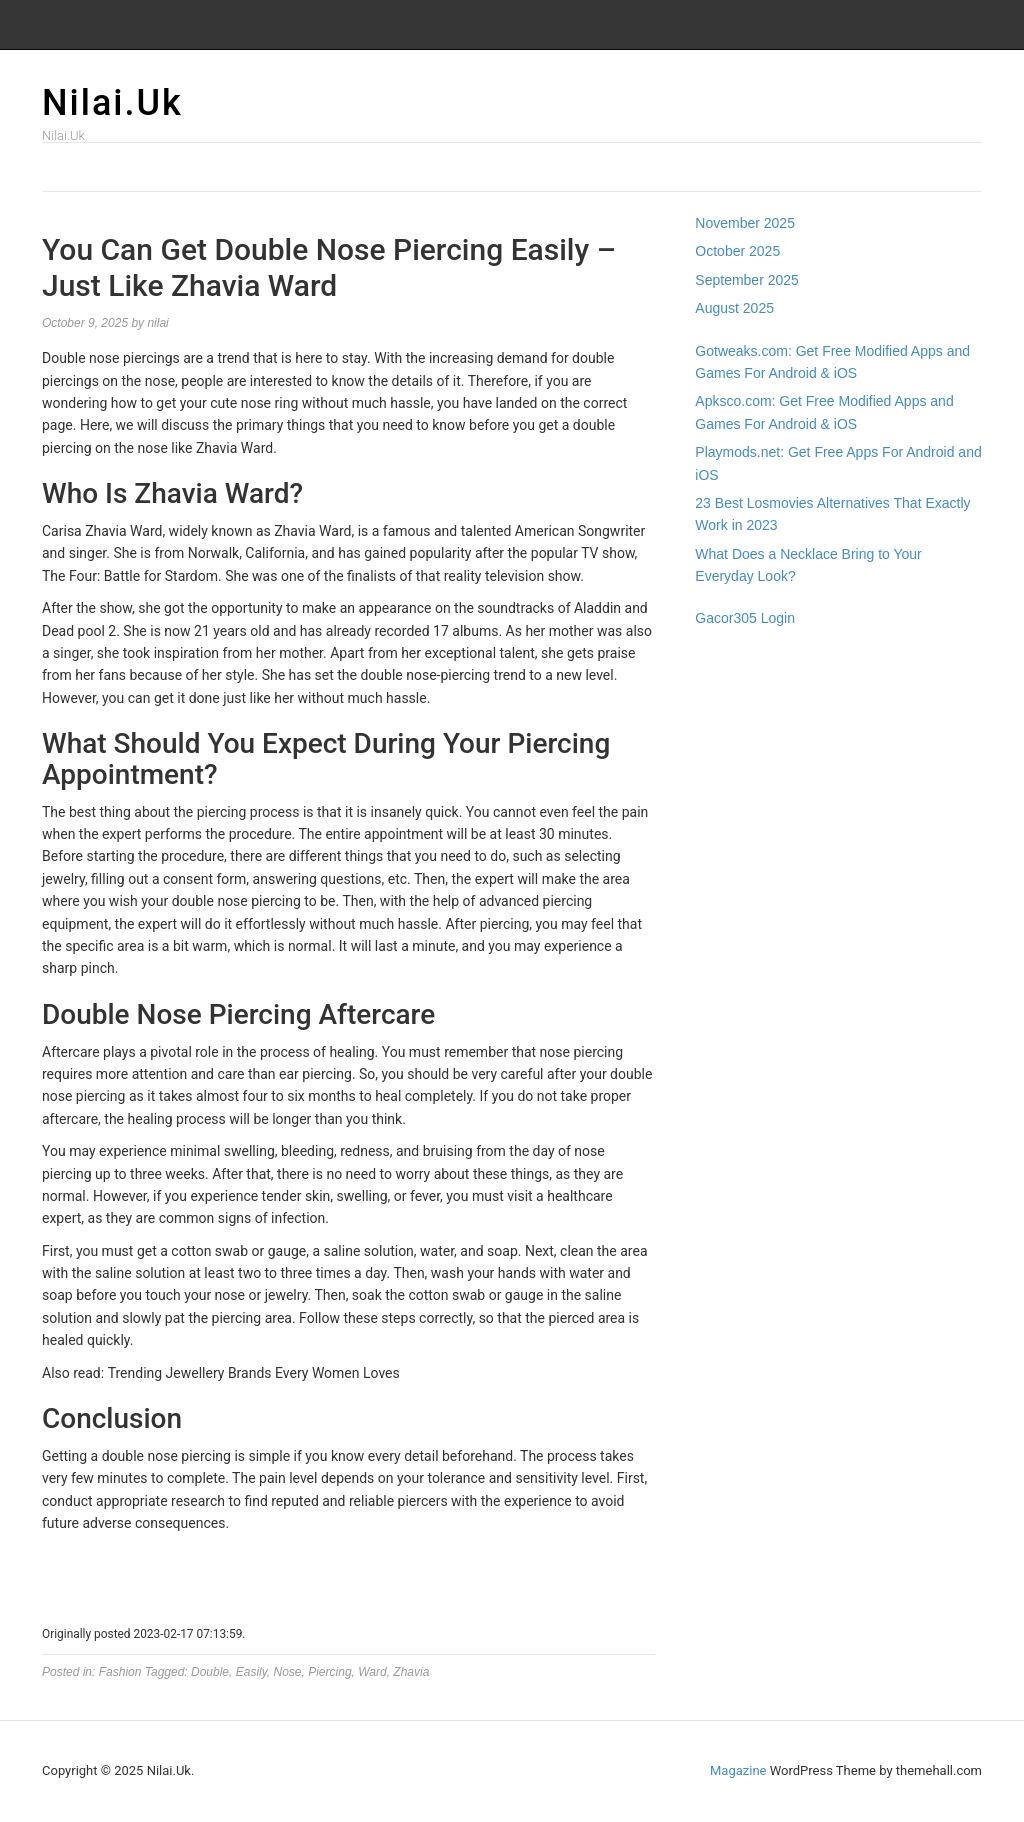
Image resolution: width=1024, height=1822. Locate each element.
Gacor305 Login (745, 618)
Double (210, 1672)
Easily (251, 1672)
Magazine (738, 1770)
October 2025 (737, 251)
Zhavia (411, 1672)
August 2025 (734, 308)
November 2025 (745, 223)
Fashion (120, 1672)
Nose (288, 1672)
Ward (372, 1672)
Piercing (329, 1672)
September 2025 (747, 280)
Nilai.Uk (112, 103)
